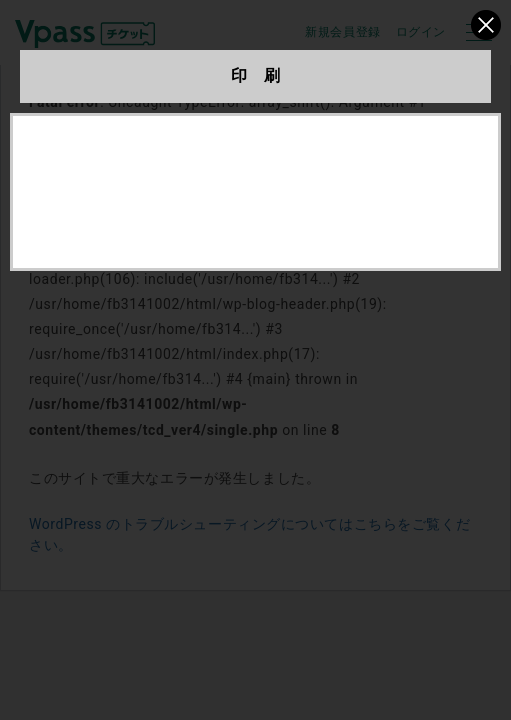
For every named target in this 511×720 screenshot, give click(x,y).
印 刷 (256, 75)
